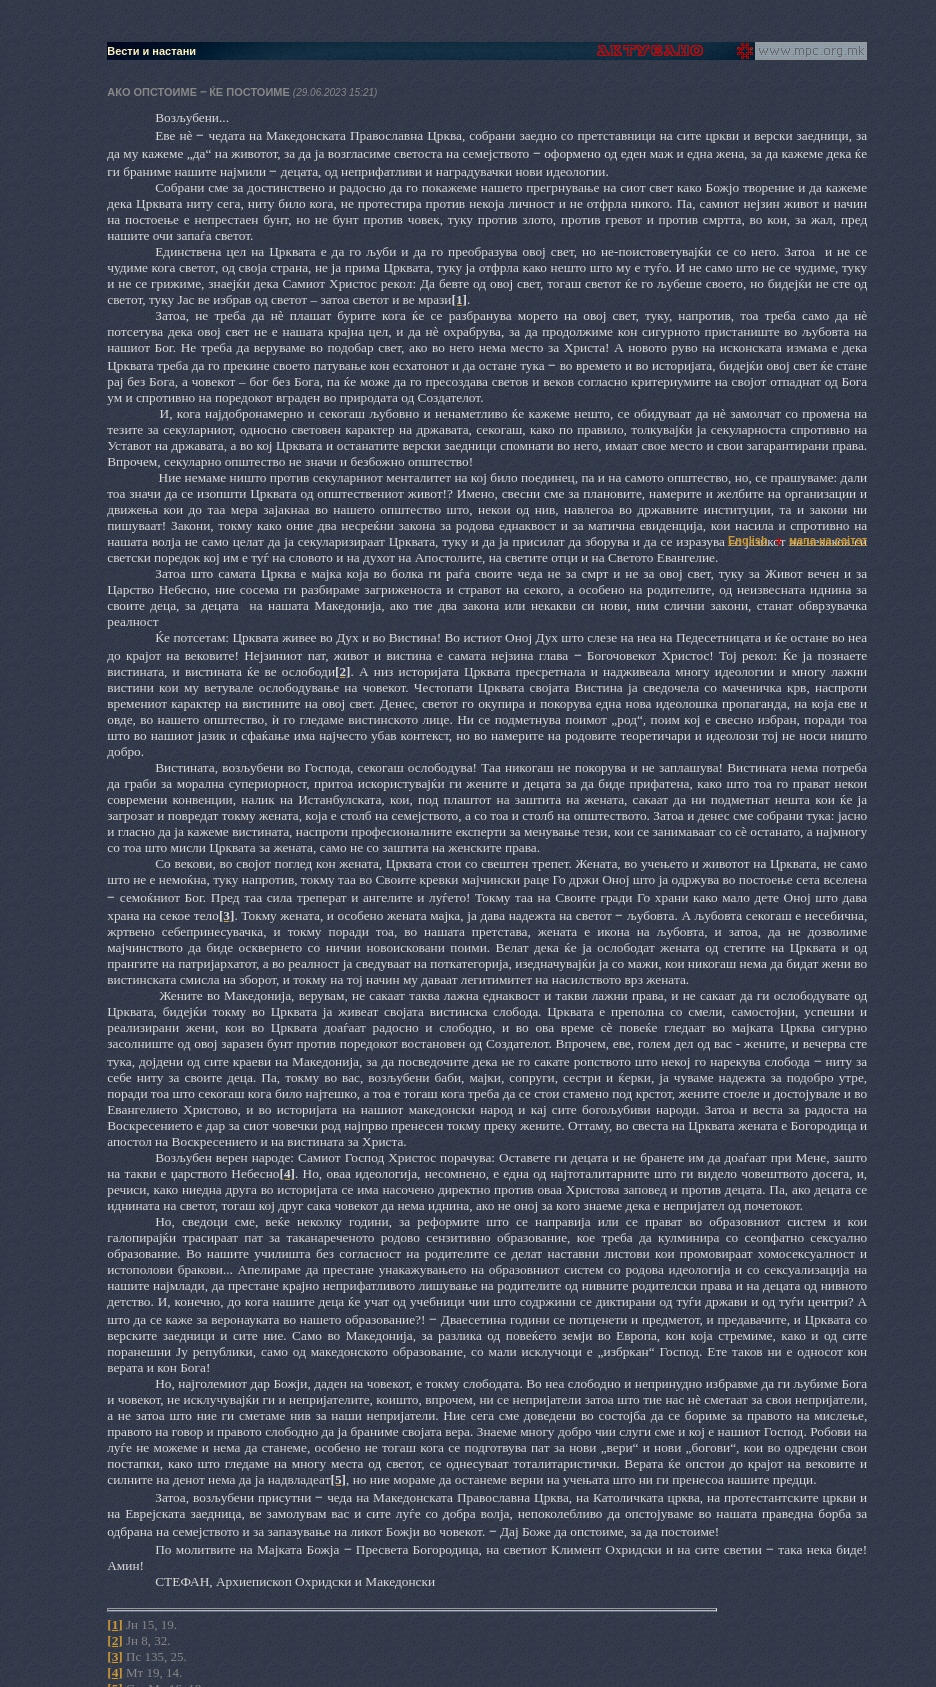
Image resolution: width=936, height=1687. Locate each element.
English (748, 540)
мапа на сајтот (828, 540)
